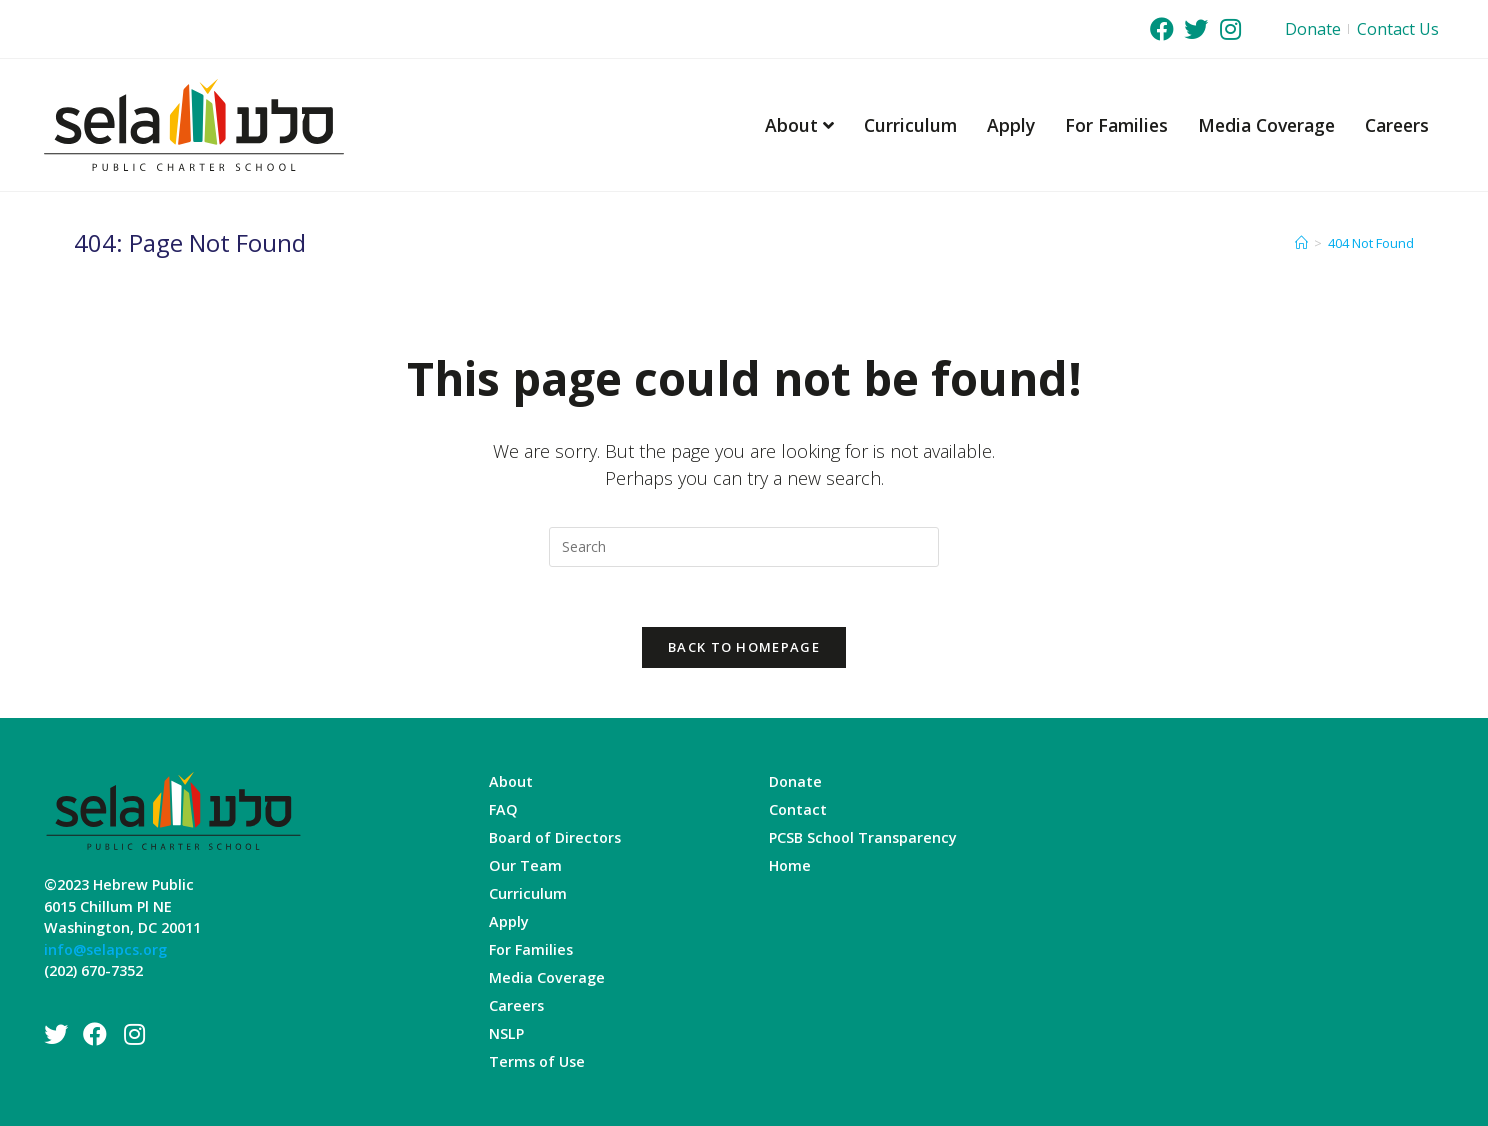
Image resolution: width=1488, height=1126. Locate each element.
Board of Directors (555, 837)
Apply (1011, 125)
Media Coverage (1266, 125)
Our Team (525, 865)
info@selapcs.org (105, 949)
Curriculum (910, 125)
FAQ (503, 809)
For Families (1116, 125)
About (799, 125)
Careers (1397, 125)
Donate (1313, 29)
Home (790, 865)
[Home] (1301, 243)
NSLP (506, 1033)
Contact (798, 809)
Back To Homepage (744, 647)
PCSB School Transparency (863, 837)
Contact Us (1398, 29)
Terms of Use (537, 1061)
